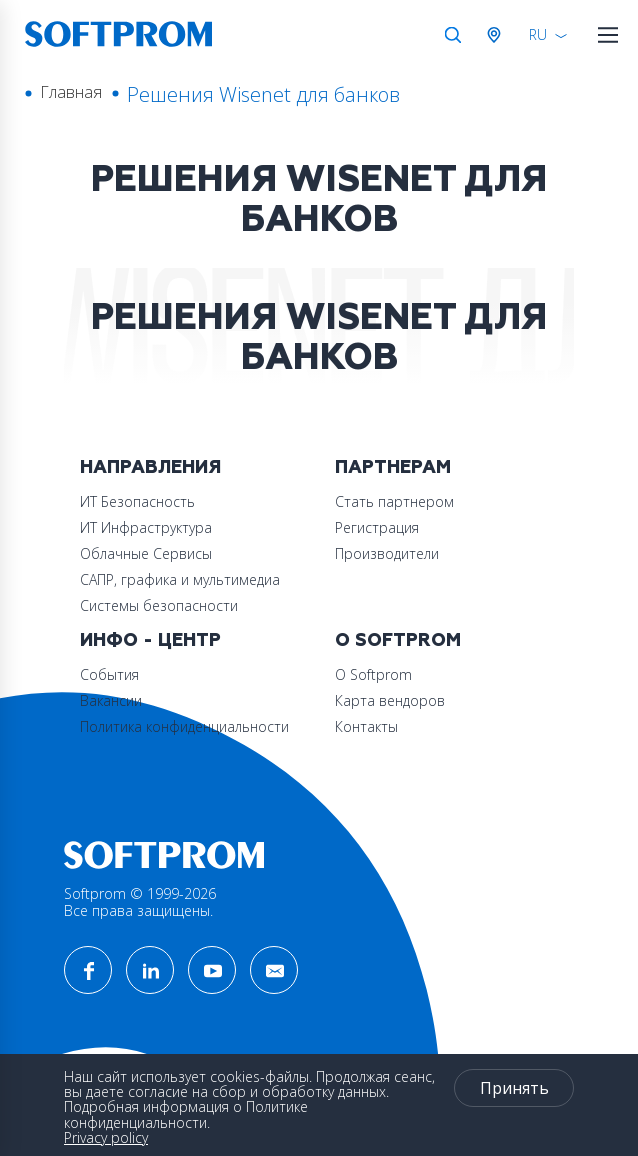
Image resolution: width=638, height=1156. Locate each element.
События (109, 674)
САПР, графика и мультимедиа (180, 579)
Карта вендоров (390, 700)
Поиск (453, 35)
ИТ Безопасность (137, 501)
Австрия (498, 35)
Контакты (366, 726)
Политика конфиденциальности (184, 726)
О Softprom (398, 640)
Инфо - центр (150, 640)
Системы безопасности (159, 605)
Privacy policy (106, 1137)
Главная (71, 92)
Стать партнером (394, 501)
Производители (387, 553)
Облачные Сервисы (146, 553)
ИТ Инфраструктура (146, 527)
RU (538, 34)
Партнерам (393, 467)
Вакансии (111, 700)
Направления (150, 467)
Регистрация (377, 527)
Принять (514, 1088)
